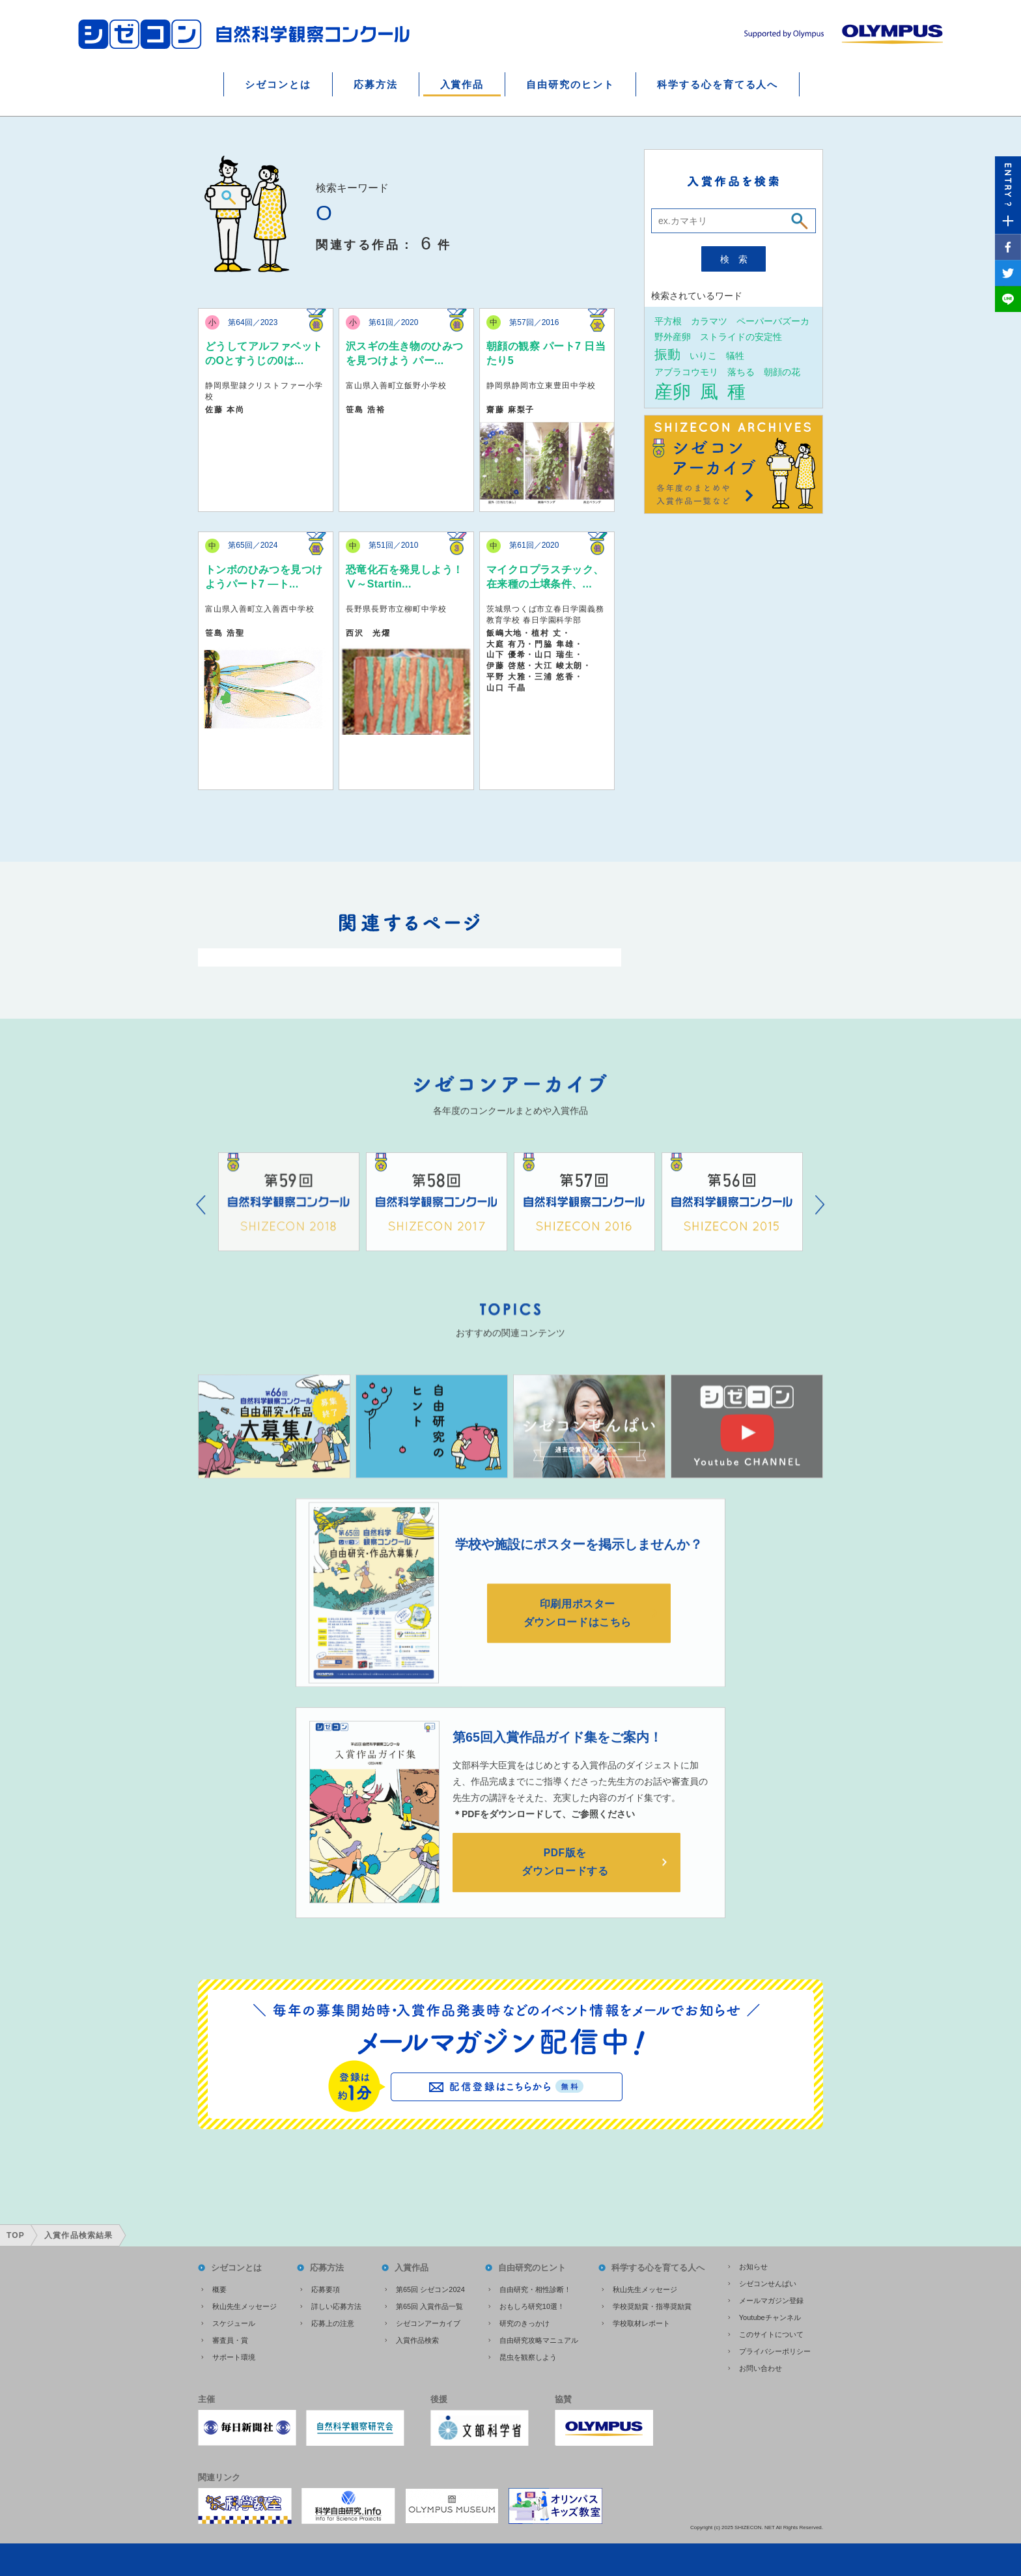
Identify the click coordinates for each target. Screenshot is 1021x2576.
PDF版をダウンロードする (566, 1886)
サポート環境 (233, 2356)
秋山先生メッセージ (244, 2305)
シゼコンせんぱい (767, 2282)
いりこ (703, 355)
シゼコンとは (278, 84)
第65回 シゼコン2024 (430, 2288)
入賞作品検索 (417, 2339)
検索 (738, 259)
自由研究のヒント (570, 84)
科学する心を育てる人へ (717, 84)
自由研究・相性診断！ (535, 2288)
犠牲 (735, 355)
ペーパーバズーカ (772, 321)
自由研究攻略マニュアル (538, 2339)
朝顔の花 (782, 371)
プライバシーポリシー (775, 2350)
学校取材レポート (641, 2322)
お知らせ (753, 2265)
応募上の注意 (332, 2322)
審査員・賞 (230, 2339)
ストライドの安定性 (741, 336)
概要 (219, 2288)
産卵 (672, 391)
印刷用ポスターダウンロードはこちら (579, 1634)
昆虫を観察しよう (528, 2356)
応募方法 (376, 84)
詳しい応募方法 (336, 2305)
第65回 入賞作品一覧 (429, 2305)
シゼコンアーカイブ (428, 2322)
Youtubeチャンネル (770, 2316)
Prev (201, 1225)
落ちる (741, 371)
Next (820, 1225)
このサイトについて (771, 2333)
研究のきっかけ (524, 2322)
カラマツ (709, 321)
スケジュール (233, 2322)
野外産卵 (672, 336)
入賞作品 (462, 84)
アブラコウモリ (686, 371)
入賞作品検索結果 (78, 2234)
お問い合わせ (760, 2367)
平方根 (668, 321)
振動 (667, 354)
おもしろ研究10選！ (532, 2305)
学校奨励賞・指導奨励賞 (652, 2305)
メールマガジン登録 (771, 2299)
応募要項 (325, 2288)
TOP (16, 2234)
